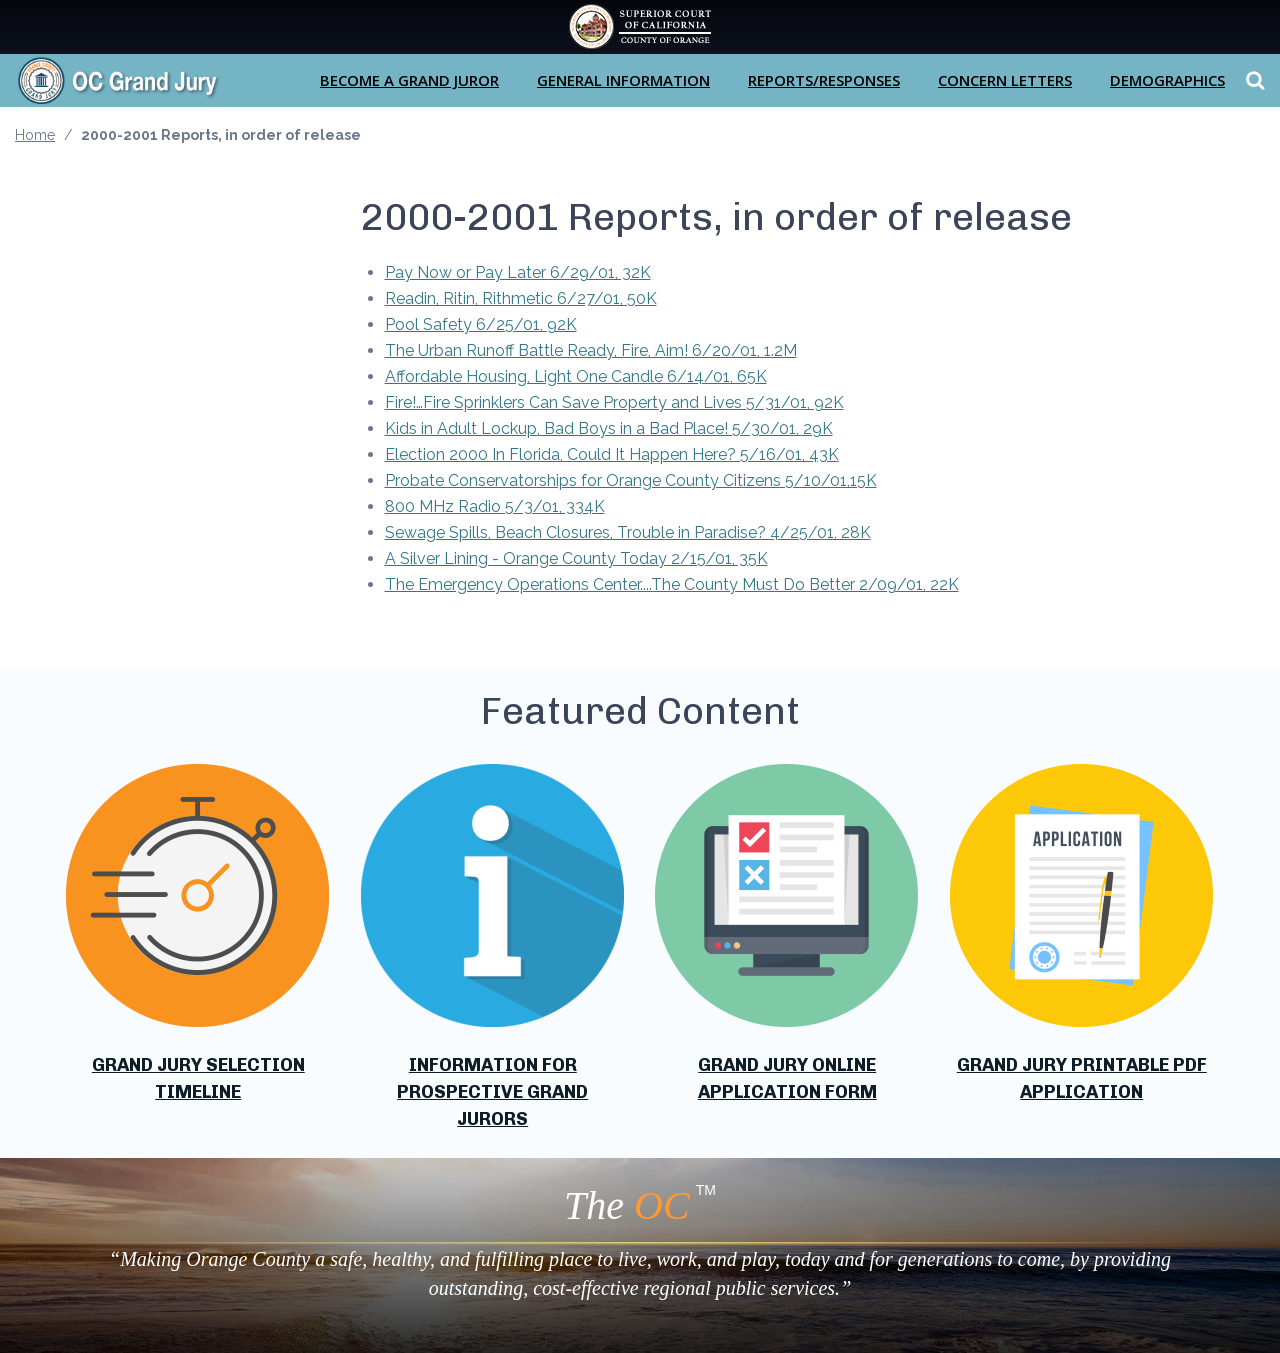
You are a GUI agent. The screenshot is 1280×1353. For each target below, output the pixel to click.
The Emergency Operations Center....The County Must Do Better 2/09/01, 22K (672, 584)
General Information (623, 80)
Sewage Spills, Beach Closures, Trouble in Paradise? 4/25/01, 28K (628, 532)
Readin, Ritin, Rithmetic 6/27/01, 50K (521, 298)
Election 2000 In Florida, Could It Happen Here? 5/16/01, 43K (612, 454)
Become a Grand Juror (409, 80)
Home (35, 135)
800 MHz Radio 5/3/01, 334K (495, 506)
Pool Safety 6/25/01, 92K (481, 324)
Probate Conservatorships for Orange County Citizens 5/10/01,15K (631, 480)
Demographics (1167, 80)
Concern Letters (1005, 80)
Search (1252, 80)
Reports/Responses (824, 80)
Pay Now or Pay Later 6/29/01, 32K (518, 272)
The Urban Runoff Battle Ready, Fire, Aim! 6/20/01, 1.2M (591, 350)
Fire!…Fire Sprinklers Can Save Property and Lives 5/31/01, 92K (614, 402)
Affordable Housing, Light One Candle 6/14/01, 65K (576, 376)
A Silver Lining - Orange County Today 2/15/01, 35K (576, 558)
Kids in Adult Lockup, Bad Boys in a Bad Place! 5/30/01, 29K (609, 428)
